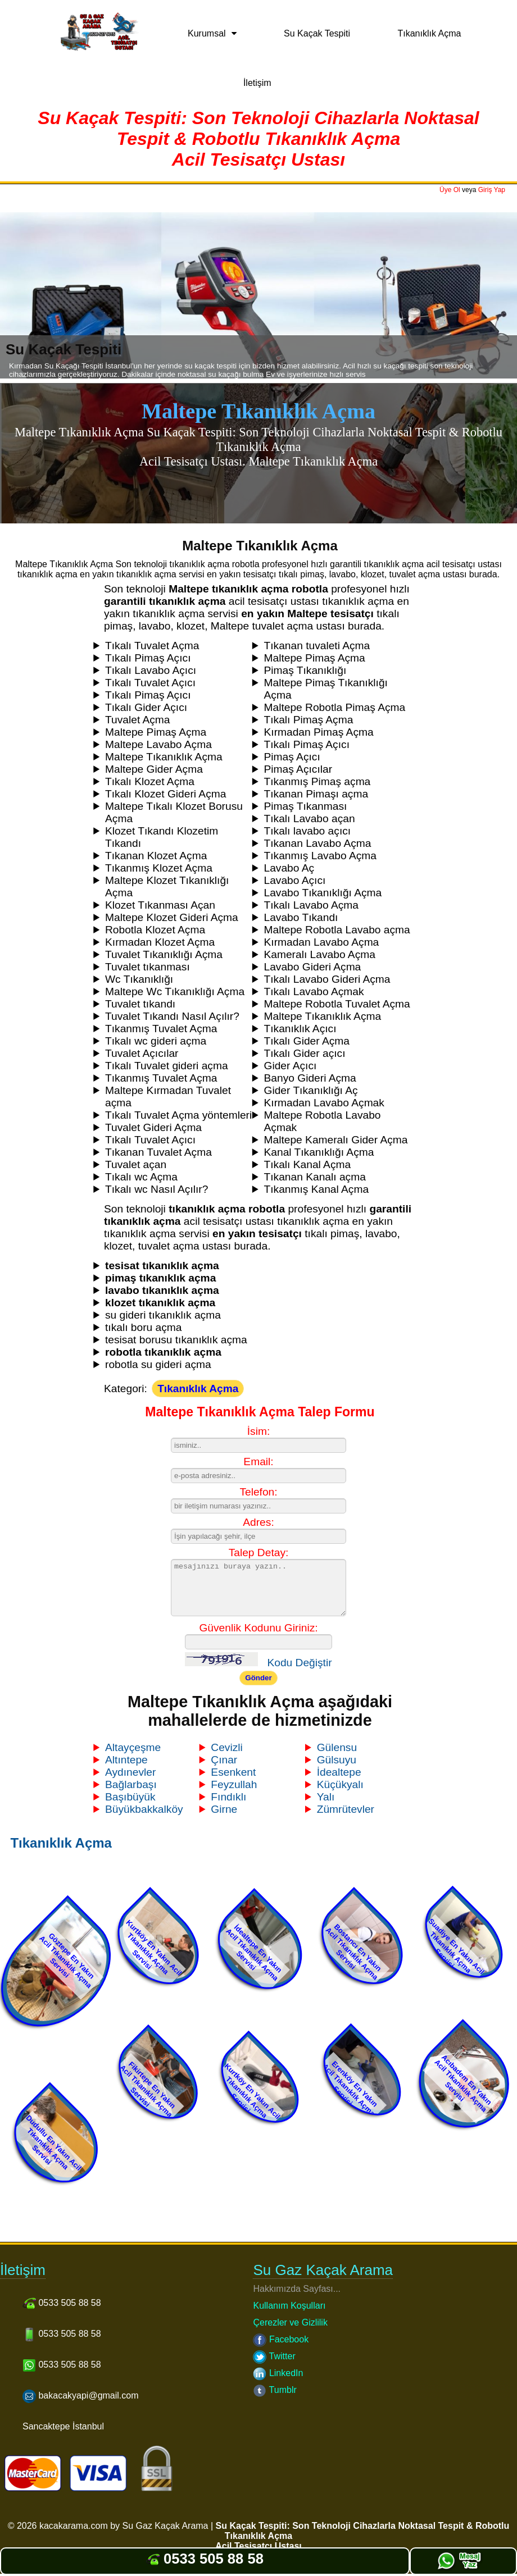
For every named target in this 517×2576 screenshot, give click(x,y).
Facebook (281, 2339)
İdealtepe (339, 1772)
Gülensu (337, 1747)
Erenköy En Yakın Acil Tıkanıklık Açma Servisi (350, 2088)
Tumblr (274, 2390)
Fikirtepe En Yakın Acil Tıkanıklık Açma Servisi (147, 2089)
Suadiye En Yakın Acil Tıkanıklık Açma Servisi (457, 1946)
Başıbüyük (130, 1797)
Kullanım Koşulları (289, 2305)
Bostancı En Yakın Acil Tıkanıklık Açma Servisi (353, 1951)
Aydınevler (130, 1772)
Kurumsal (207, 33)
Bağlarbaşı (131, 1784)
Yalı (326, 1797)
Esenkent (233, 1772)
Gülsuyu (336, 1760)
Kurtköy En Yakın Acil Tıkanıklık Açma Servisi (153, 1947)
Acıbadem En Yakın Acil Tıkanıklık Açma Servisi (463, 2083)
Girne (224, 1809)
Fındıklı (228, 1797)
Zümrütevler (345, 1809)
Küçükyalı (340, 1784)
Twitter (274, 2356)
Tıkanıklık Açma (429, 33)
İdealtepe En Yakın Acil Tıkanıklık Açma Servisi (254, 1952)
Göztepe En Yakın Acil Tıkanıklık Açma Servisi (67, 1960)
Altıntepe (126, 1760)
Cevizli (227, 1747)
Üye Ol (449, 190)
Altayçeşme (133, 1747)
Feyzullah (234, 1784)
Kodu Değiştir (299, 1662)
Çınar (224, 1760)
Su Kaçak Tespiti (317, 33)
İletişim (257, 83)
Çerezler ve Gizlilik (290, 2322)
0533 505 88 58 (205, 2558)
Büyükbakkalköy (144, 1809)
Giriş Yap (491, 190)
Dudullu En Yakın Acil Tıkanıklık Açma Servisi (54, 2142)
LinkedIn (278, 2373)
